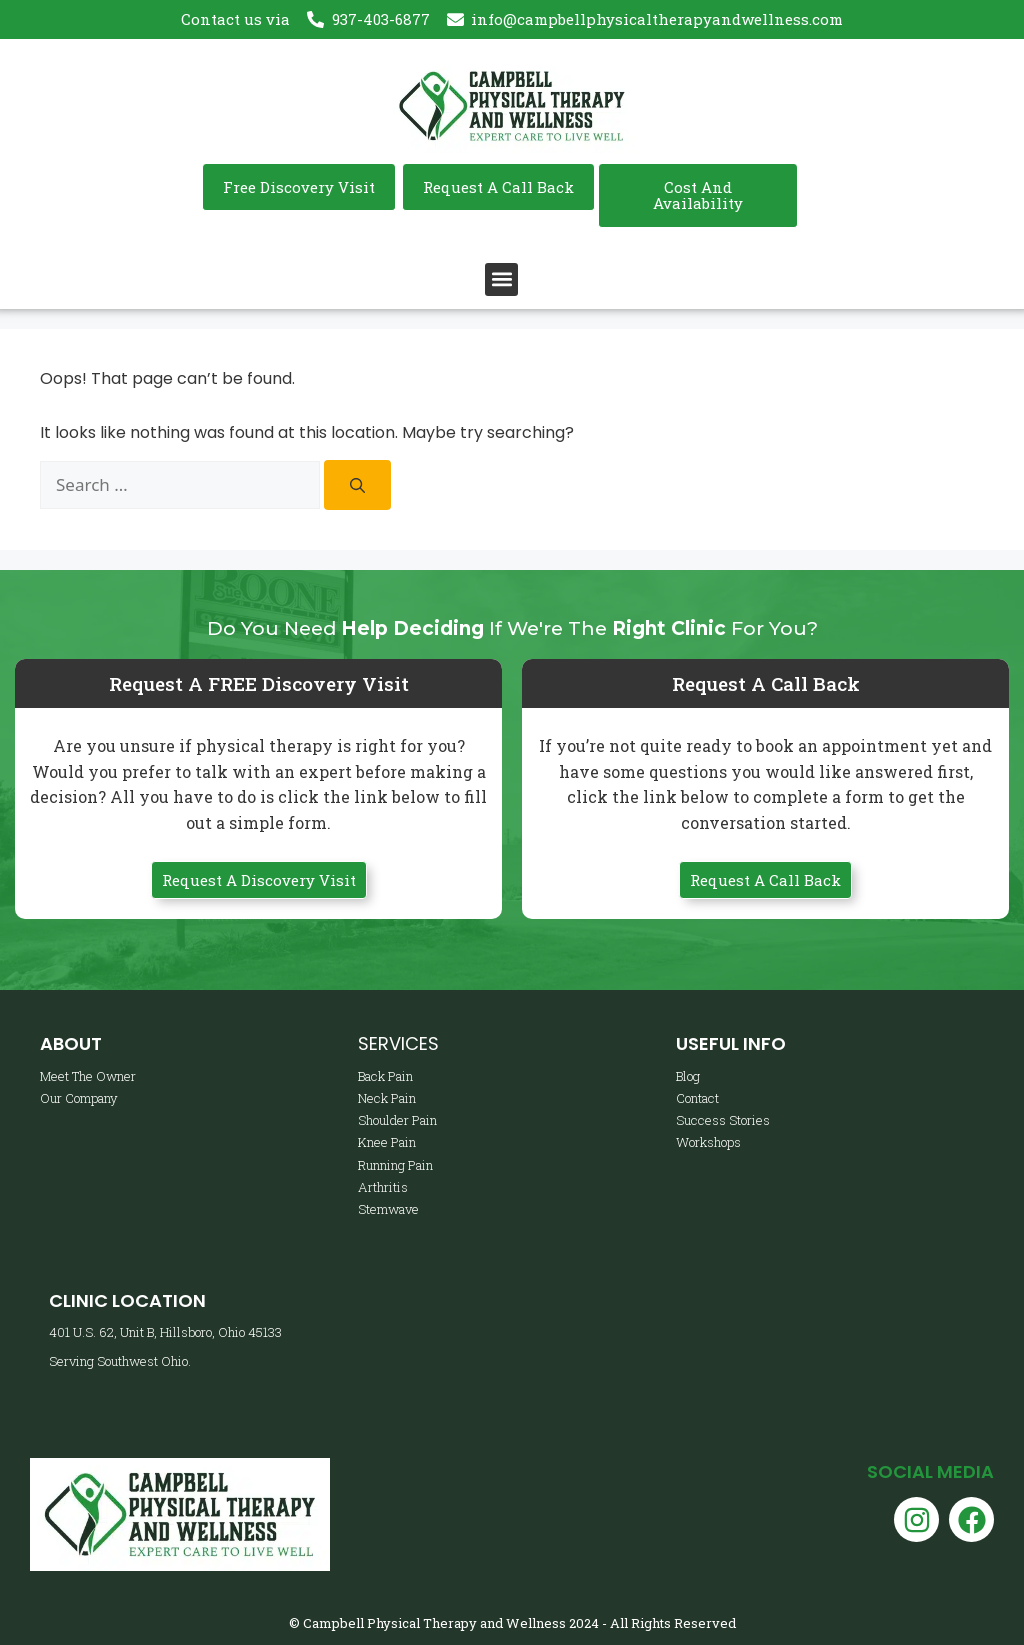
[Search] (357, 485)
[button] (501, 279)
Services (398, 1043)
